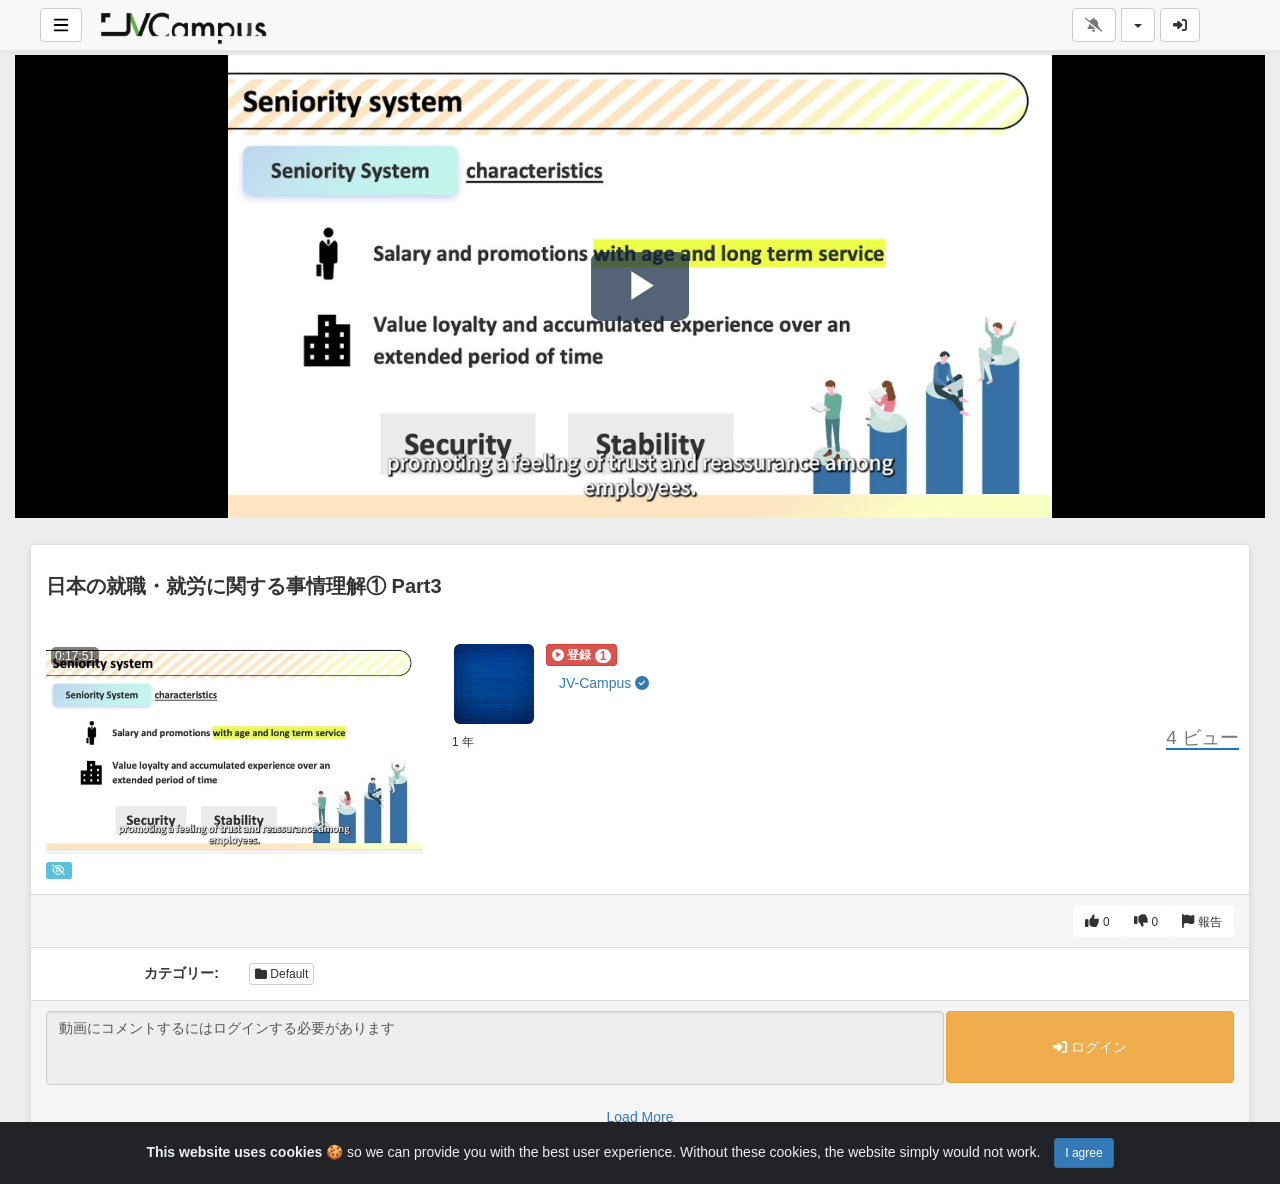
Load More (640, 1117)
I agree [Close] (1083, 1153)
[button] (581, 655)
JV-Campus (604, 683)
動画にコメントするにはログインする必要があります (495, 1048)
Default (281, 974)
